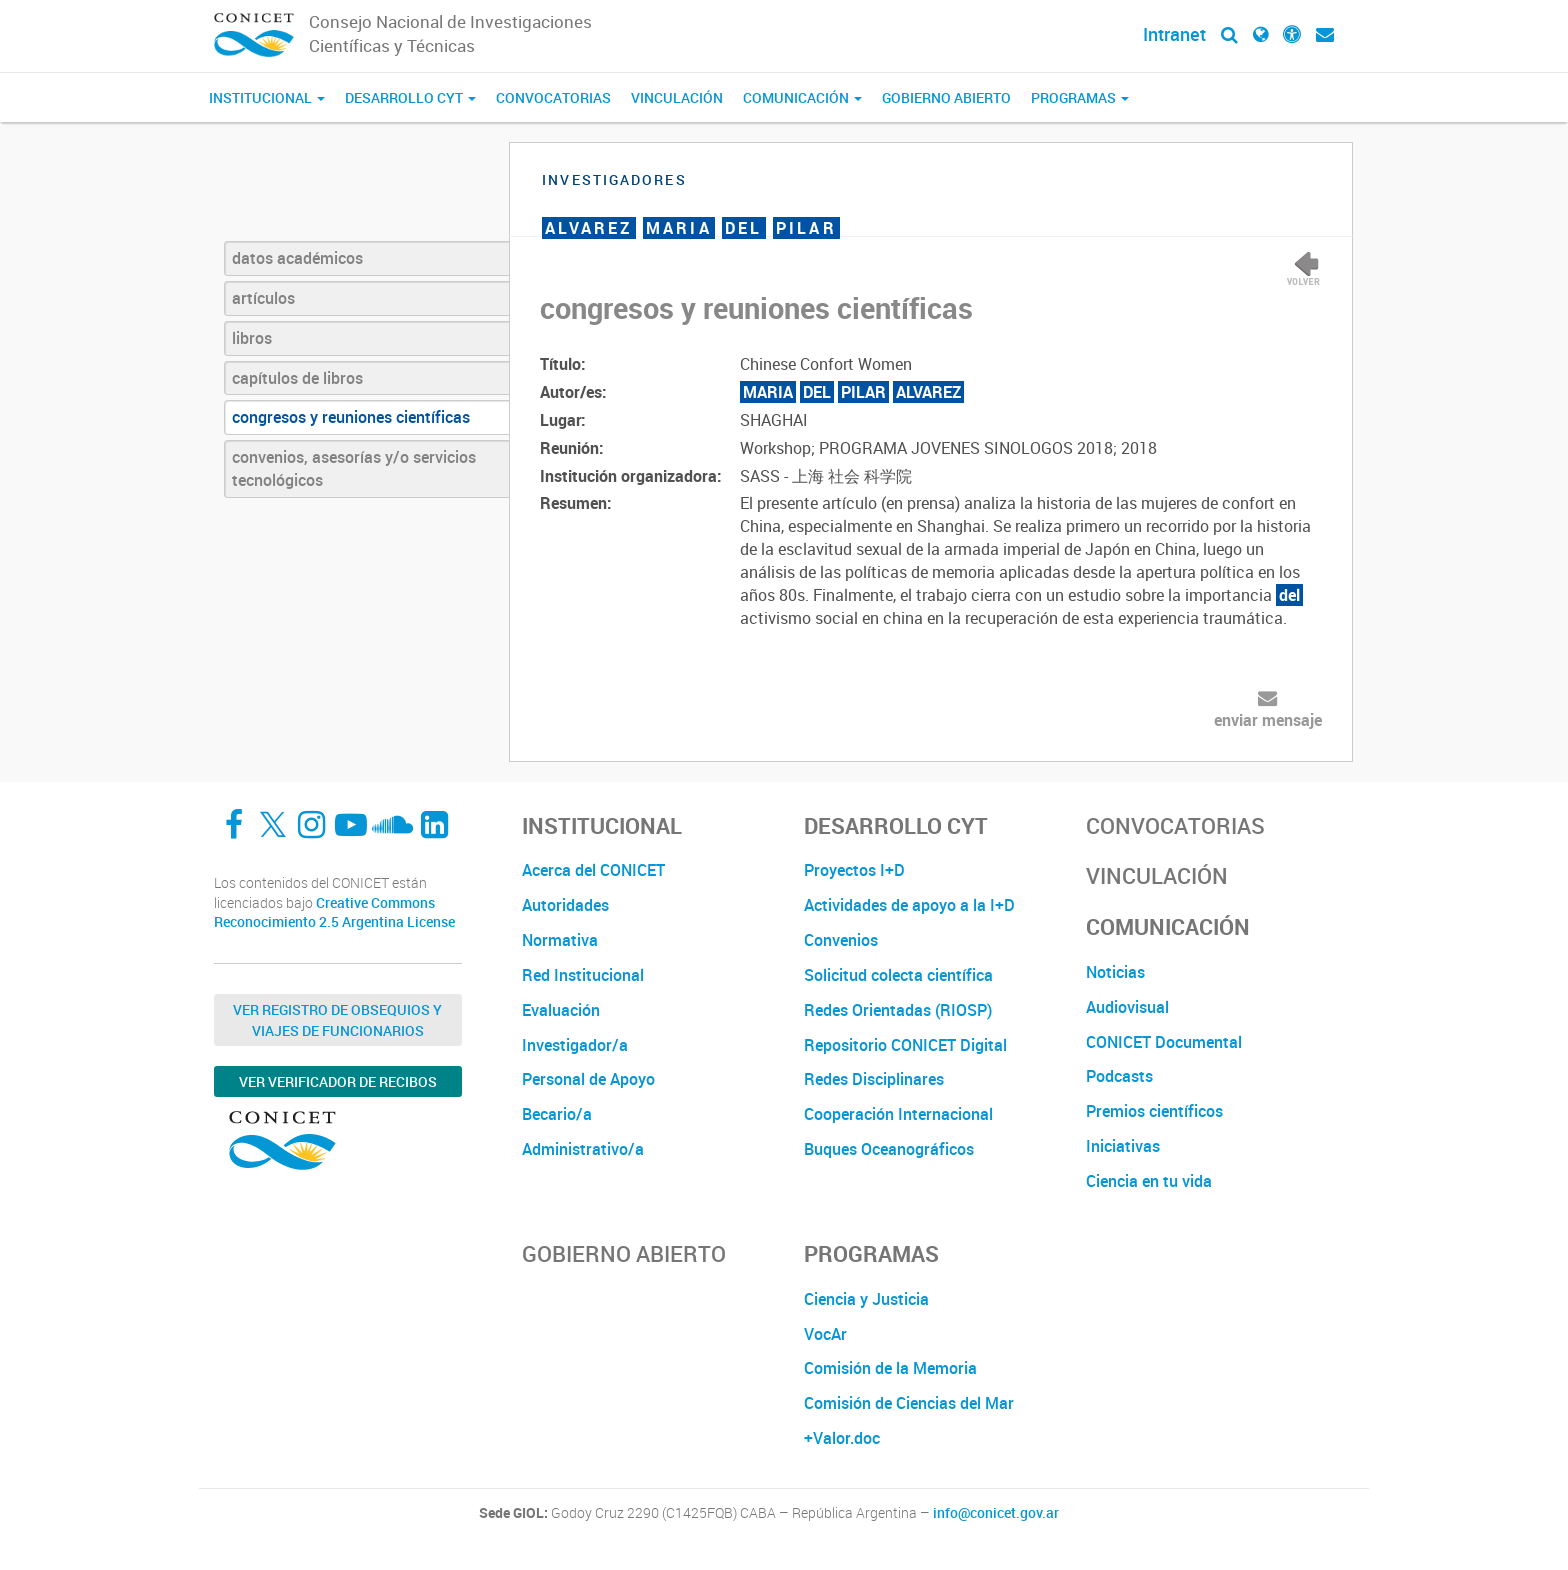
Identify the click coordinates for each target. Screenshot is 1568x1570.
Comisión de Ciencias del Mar (909, 1403)
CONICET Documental (1164, 1042)
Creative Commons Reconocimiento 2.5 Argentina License (334, 912)
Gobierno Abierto (946, 97)
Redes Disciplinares (874, 1079)
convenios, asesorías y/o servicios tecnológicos (354, 468)
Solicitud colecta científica (898, 975)
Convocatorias (553, 97)
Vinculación (677, 97)
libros (252, 338)
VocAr (825, 1334)
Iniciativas (1123, 1146)
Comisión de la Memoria (890, 1368)
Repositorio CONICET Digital (905, 1045)
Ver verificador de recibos (338, 1081)
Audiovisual (1127, 1007)
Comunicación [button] (802, 97)
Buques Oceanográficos (889, 1149)
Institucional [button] (267, 97)
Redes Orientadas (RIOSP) (898, 1010)
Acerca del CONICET (593, 870)
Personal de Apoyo (588, 1079)
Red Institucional (583, 975)
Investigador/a (575, 1045)
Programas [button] (1080, 97)
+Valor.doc (842, 1438)
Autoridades (565, 905)
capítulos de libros (297, 378)
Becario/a (557, 1114)
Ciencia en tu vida (1149, 1181)
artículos (263, 298)
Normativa (560, 940)
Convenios (841, 940)
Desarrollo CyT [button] (410, 97)
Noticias (1115, 972)
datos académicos (297, 258)
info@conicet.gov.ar (996, 1513)
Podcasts (1119, 1076)
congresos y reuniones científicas (351, 417)
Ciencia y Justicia (866, 1299)
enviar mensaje (1268, 720)
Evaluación (561, 1010)
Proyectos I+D (854, 870)
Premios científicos (1154, 1111)
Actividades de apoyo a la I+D (909, 905)
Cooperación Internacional (898, 1114)
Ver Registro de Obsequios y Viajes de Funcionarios (337, 1020)
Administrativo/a (583, 1149)
